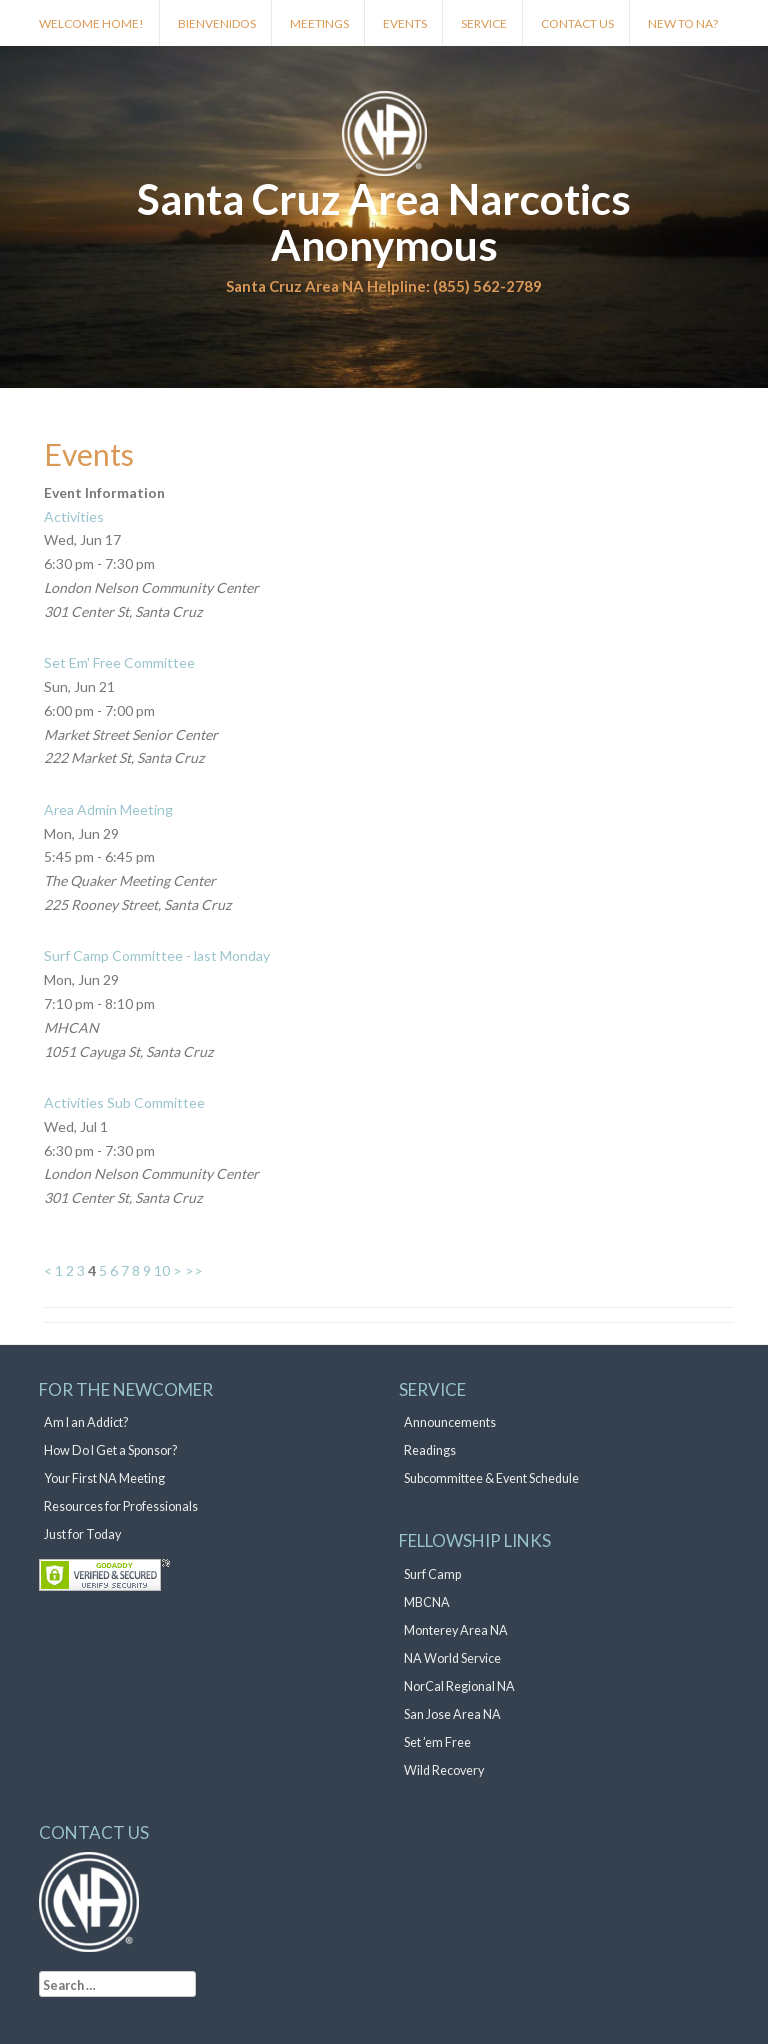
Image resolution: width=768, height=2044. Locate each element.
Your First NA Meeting (104, 1478)
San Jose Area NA (452, 1714)
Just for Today (82, 1534)
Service (484, 23)
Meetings (319, 23)
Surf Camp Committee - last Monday (157, 955)
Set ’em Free (437, 1742)
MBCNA (427, 1602)
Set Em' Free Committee (119, 662)
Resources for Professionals (121, 1506)
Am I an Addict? (86, 1422)
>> (194, 1270)
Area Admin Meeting (108, 809)
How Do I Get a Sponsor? (110, 1450)
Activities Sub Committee (124, 1102)
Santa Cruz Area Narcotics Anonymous (384, 222)
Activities (74, 516)
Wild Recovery (444, 1770)
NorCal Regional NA (459, 1686)
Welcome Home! (91, 23)
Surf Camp (432, 1574)
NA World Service (452, 1658)
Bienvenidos (217, 23)
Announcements (450, 1422)
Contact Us (577, 23)
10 (162, 1270)
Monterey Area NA (456, 1630)
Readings (430, 1450)
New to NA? (683, 23)
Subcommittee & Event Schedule (491, 1478)
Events (405, 23)
